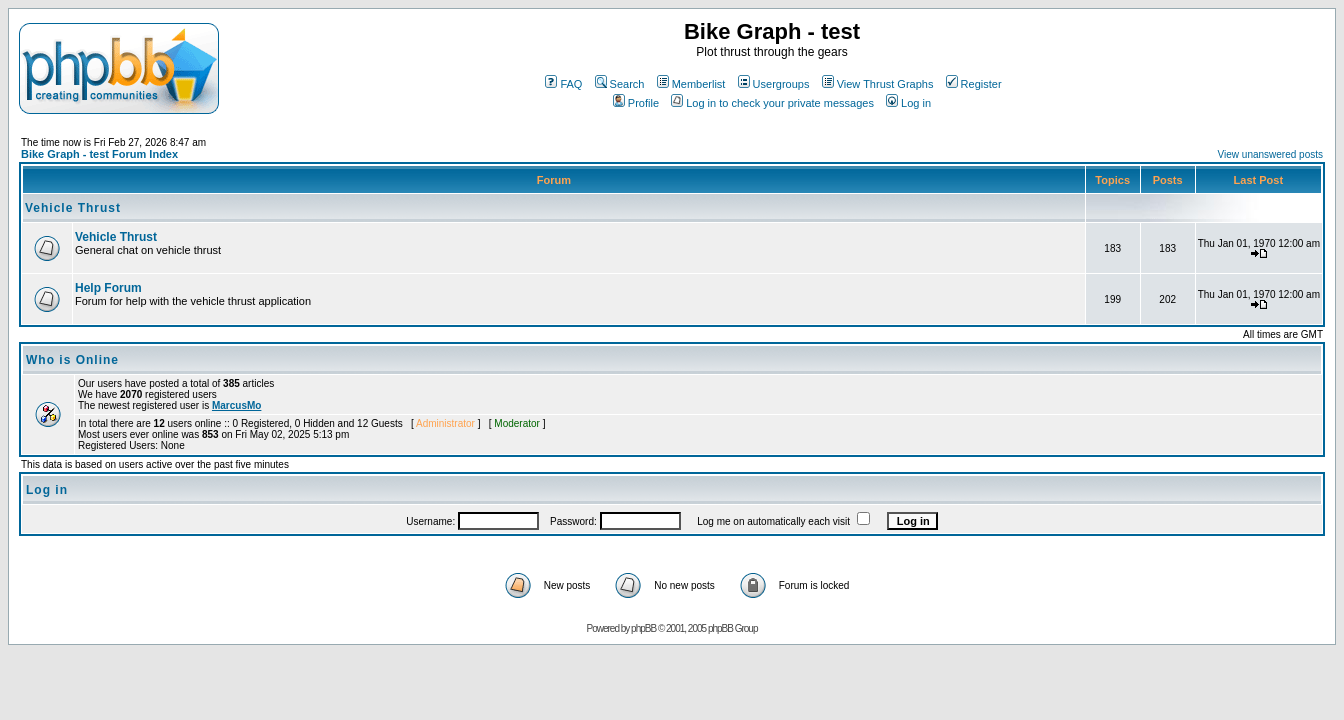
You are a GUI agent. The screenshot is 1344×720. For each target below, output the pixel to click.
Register (974, 84)
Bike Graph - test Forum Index (99, 154)
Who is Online (72, 360)
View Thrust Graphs (878, 84)
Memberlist (691, 84)
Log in (908, 103)
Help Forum (108, 288)
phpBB (643, 628)
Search (620, 84)
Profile (636, 103)
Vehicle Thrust (73, 208)
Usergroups (774, 84)
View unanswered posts (1270, 154)
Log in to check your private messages (772, 103)
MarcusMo (236, 405)
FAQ (563, 84)
